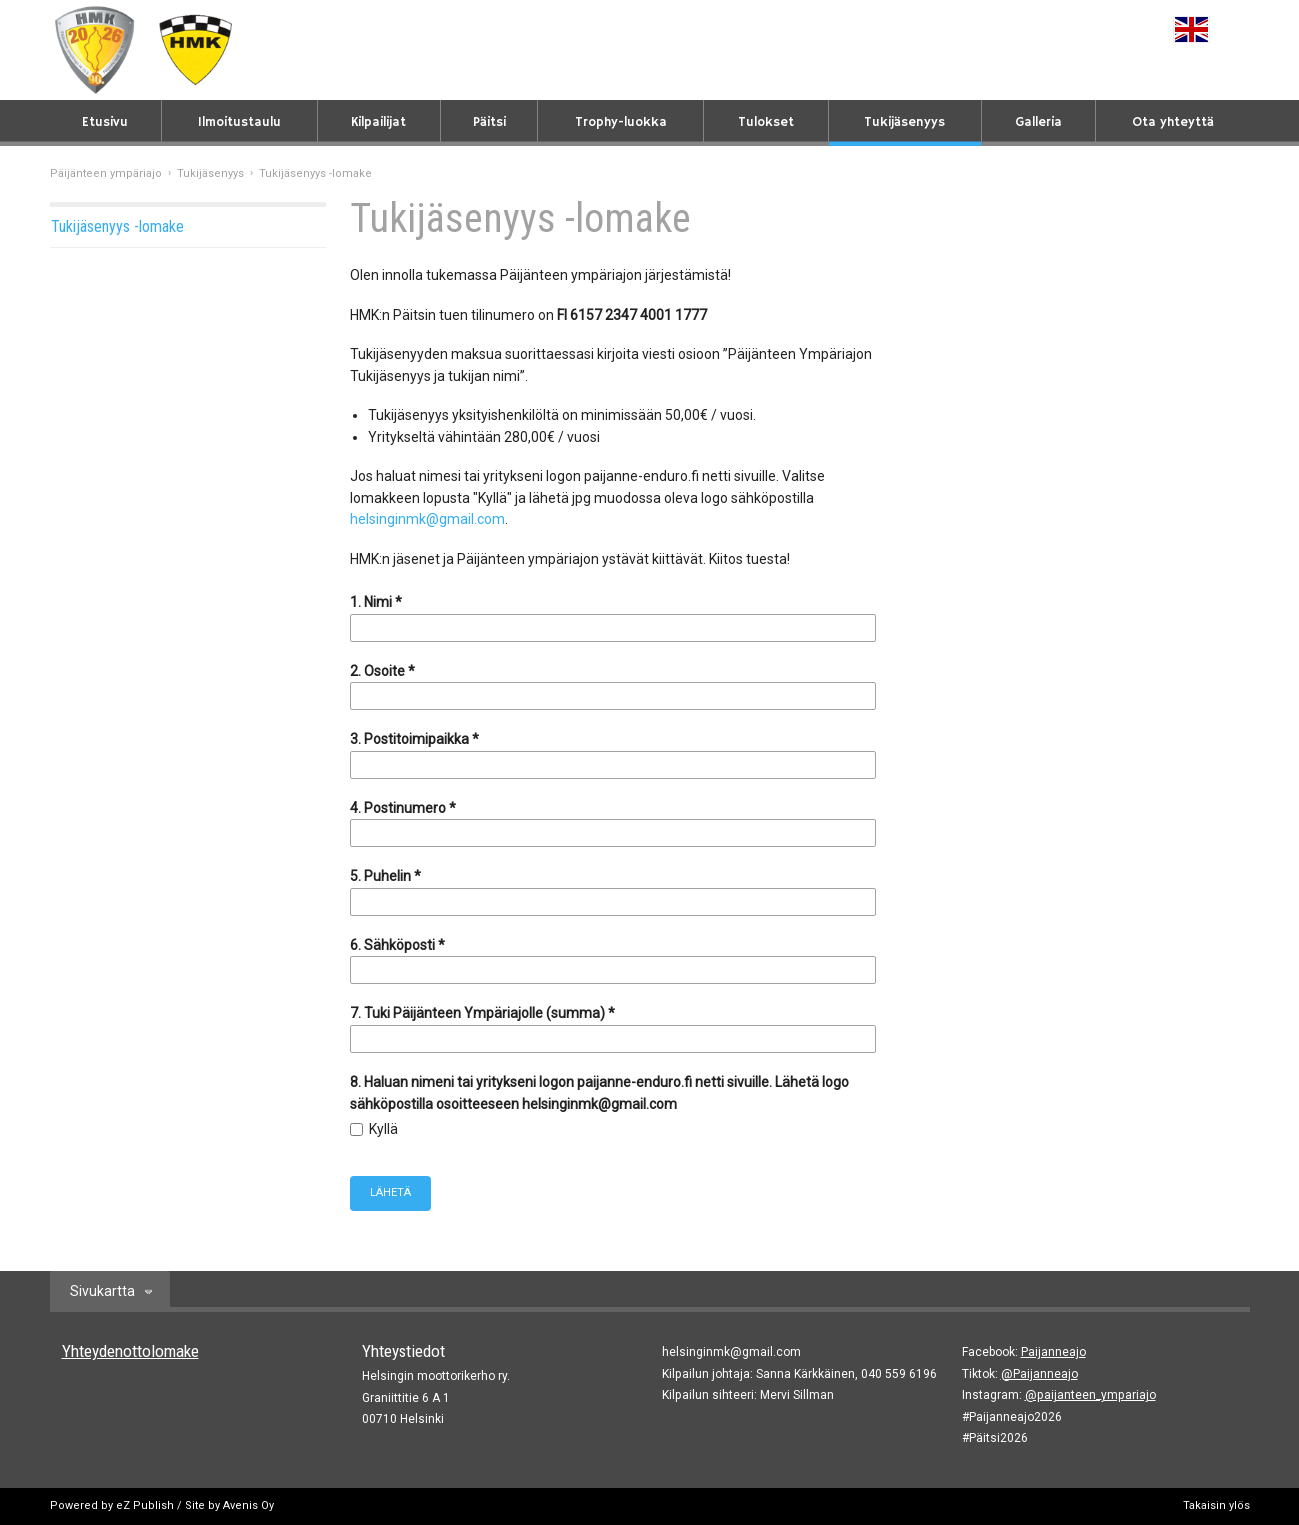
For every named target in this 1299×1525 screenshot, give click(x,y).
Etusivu (105, 122)
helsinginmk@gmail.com (427, 519)
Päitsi (489, 122)
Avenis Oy (248, 1505)
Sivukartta (102, 1291)
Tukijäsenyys (904, 122)
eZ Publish (145, 1505)
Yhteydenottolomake (130, 1351)
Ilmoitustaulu (239, 122)
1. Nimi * (376, 602)
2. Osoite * (382, 671)
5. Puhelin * (385, 876)
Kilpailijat (378, 122)
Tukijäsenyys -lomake (117, 226)
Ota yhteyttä (1173, 122)
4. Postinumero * (403, 808)
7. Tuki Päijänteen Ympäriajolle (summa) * (482, 1013)
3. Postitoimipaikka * (414, 739)
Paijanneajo (1053, 1352)
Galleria (1038, 122)
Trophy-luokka (621, 122)
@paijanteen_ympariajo (1090, 1395)
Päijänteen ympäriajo (106, 173)
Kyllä (374, 1129)
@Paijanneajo (1039, 1374)
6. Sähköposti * (397, 945)
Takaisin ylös (1216, 1505)
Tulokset (766, 122)
